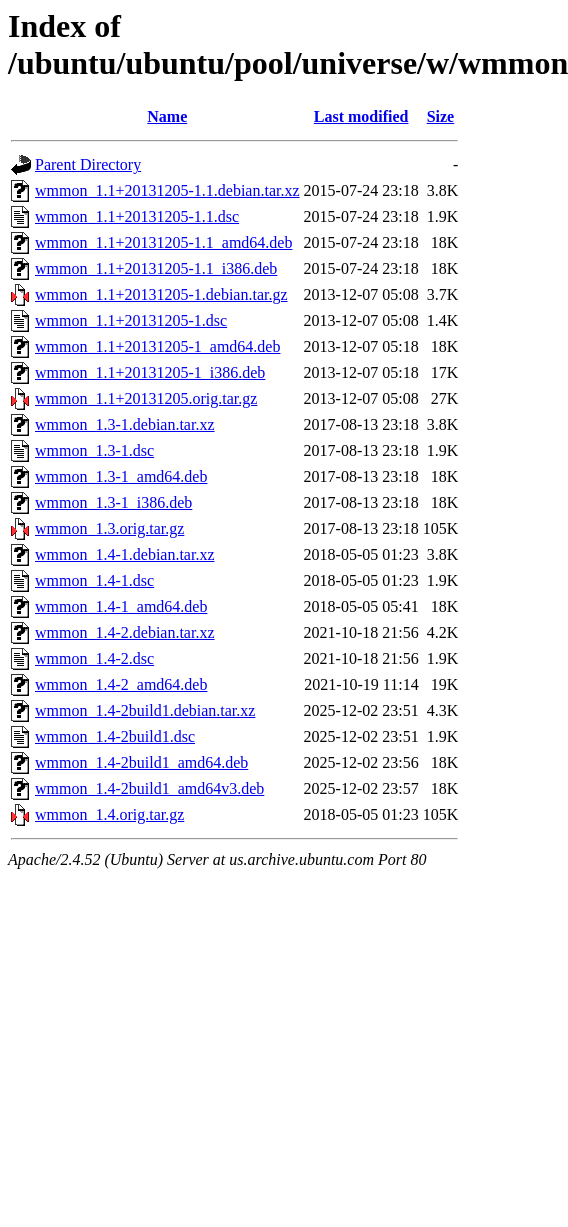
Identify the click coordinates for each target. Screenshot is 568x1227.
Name (167, 116)
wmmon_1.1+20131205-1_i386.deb (150, 372)
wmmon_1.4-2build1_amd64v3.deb (149, 788)
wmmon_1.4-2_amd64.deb (121, 684)
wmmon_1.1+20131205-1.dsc (131, 320)
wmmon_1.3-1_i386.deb (113, 502)
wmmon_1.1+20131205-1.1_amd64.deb (163, 242)
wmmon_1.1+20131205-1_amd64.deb (157, 346)
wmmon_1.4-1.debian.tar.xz (125, 554)
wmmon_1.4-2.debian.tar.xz (125, 632)
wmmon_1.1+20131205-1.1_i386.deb (156, 268)
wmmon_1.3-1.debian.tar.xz (125, 424)
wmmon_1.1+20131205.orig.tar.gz (146, 398)
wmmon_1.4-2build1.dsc (115, 736)
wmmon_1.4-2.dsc (94, 658)
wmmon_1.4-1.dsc (94, 580)
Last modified (361, 116)
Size (441, 116)
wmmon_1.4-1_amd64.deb (121, 606)
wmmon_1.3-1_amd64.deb (121, 476)
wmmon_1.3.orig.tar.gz (109, 528)
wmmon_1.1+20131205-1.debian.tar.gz (161, 294)
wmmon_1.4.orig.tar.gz (109, 814)
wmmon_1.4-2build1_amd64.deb (141, 762)
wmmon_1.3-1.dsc (94, 450)
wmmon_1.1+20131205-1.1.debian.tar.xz (167, 190)
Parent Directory (88, 164)
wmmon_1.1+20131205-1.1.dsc (137, 216)
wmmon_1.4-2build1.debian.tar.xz (145, 710)
